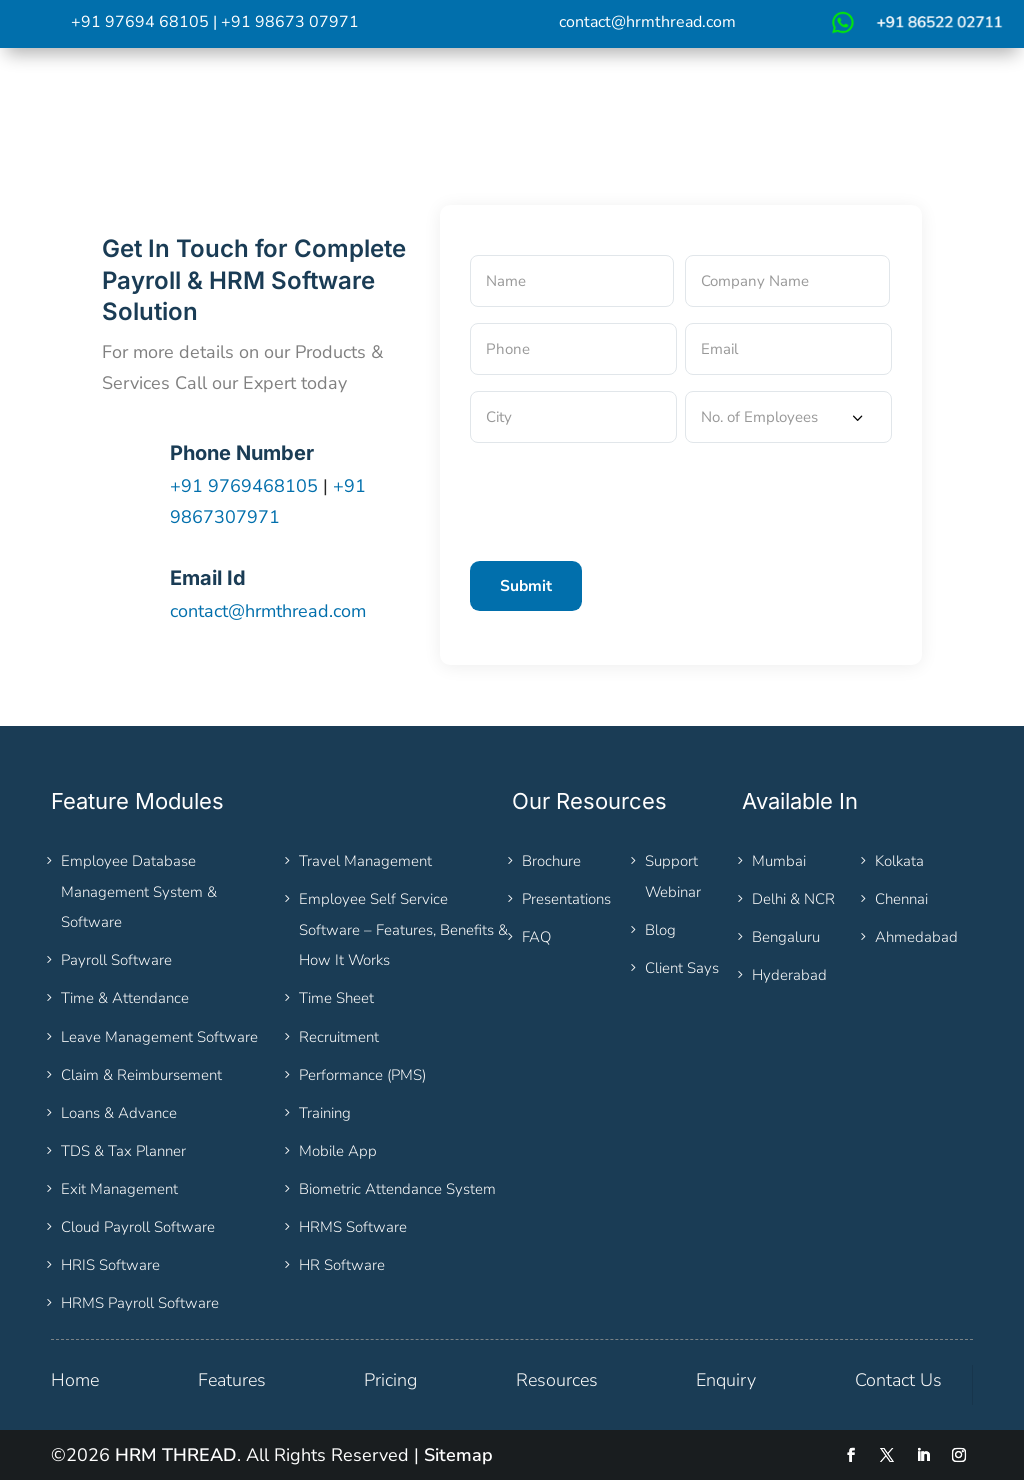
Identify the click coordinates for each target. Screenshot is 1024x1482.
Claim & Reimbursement (141, 1076)
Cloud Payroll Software (138, 1229)
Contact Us (898, 1382)
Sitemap (458, 1457)
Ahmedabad (916, 939)
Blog (660, 931)
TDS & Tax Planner (123, 1153)
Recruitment (339, 1038)
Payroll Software (116, 962)
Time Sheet (336, 1000)
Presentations (566, 901)
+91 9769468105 (246, 487)
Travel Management (365, 863)
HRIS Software (110, 1267)
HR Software (342, 1267)
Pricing (390, 1382)
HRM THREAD (176, 1457)
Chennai (901, 901)
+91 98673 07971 (290, 22)
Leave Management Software (159, 1038)
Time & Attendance (125, 1000)
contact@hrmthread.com (647, 22)
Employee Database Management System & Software (139, 893)
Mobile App (338, 1153)
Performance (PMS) (362, 1076)
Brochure (551, 863)
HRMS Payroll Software (140, 1305)
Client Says (682, 970)
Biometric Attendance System (397, 1191)
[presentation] (622, 498)
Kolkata (899, 863)
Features (232, 1382)
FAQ (536, 939)
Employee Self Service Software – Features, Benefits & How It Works (403, 931)
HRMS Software (353, 1229)
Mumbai (779, 863)
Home (75, 1382)
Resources (557, 1382)
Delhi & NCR (793, 901)
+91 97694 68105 (140, 22)
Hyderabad (789, 977)
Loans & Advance (119, 1114)
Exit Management (119, 1191)
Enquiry (726, 1382)
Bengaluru (786, 939)
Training (325, 1114)
